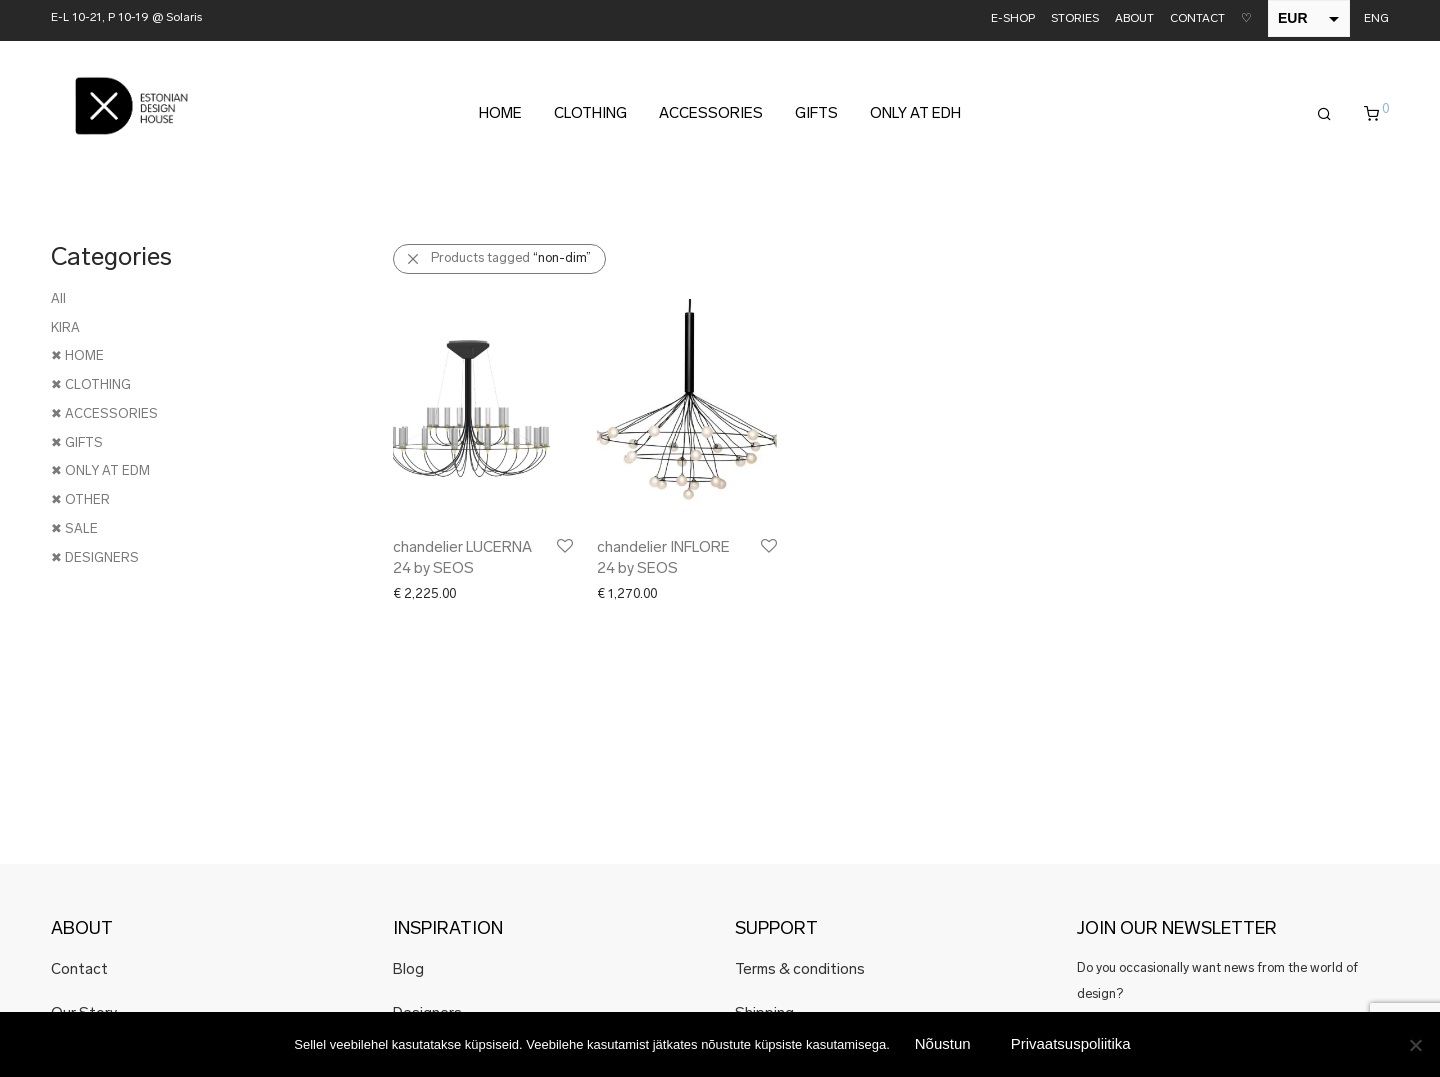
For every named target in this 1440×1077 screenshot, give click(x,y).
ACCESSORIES (711, 114)
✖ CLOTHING (91, 385)
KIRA (65, 328)
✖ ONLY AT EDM (100, 471)
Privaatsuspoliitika (1071, 1043)
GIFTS (816, 114)
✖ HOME (77, 356)
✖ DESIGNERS (95, 558)
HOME (500, 114)
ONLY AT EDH (915, 114)
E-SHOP (1013, 19)
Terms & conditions (800, 970)
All (58, 299)
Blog (408, 970)
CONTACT (1197, 19)
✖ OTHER (80, 500)
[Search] (1324, 115)
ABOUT (1134, 19)
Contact (79, 970)
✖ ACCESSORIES (104, 414)
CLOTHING (590, 114)
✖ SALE (74, 529)
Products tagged (511, 258)
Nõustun (943, 1043)
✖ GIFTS (77, 443)
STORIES (1075, 19)
